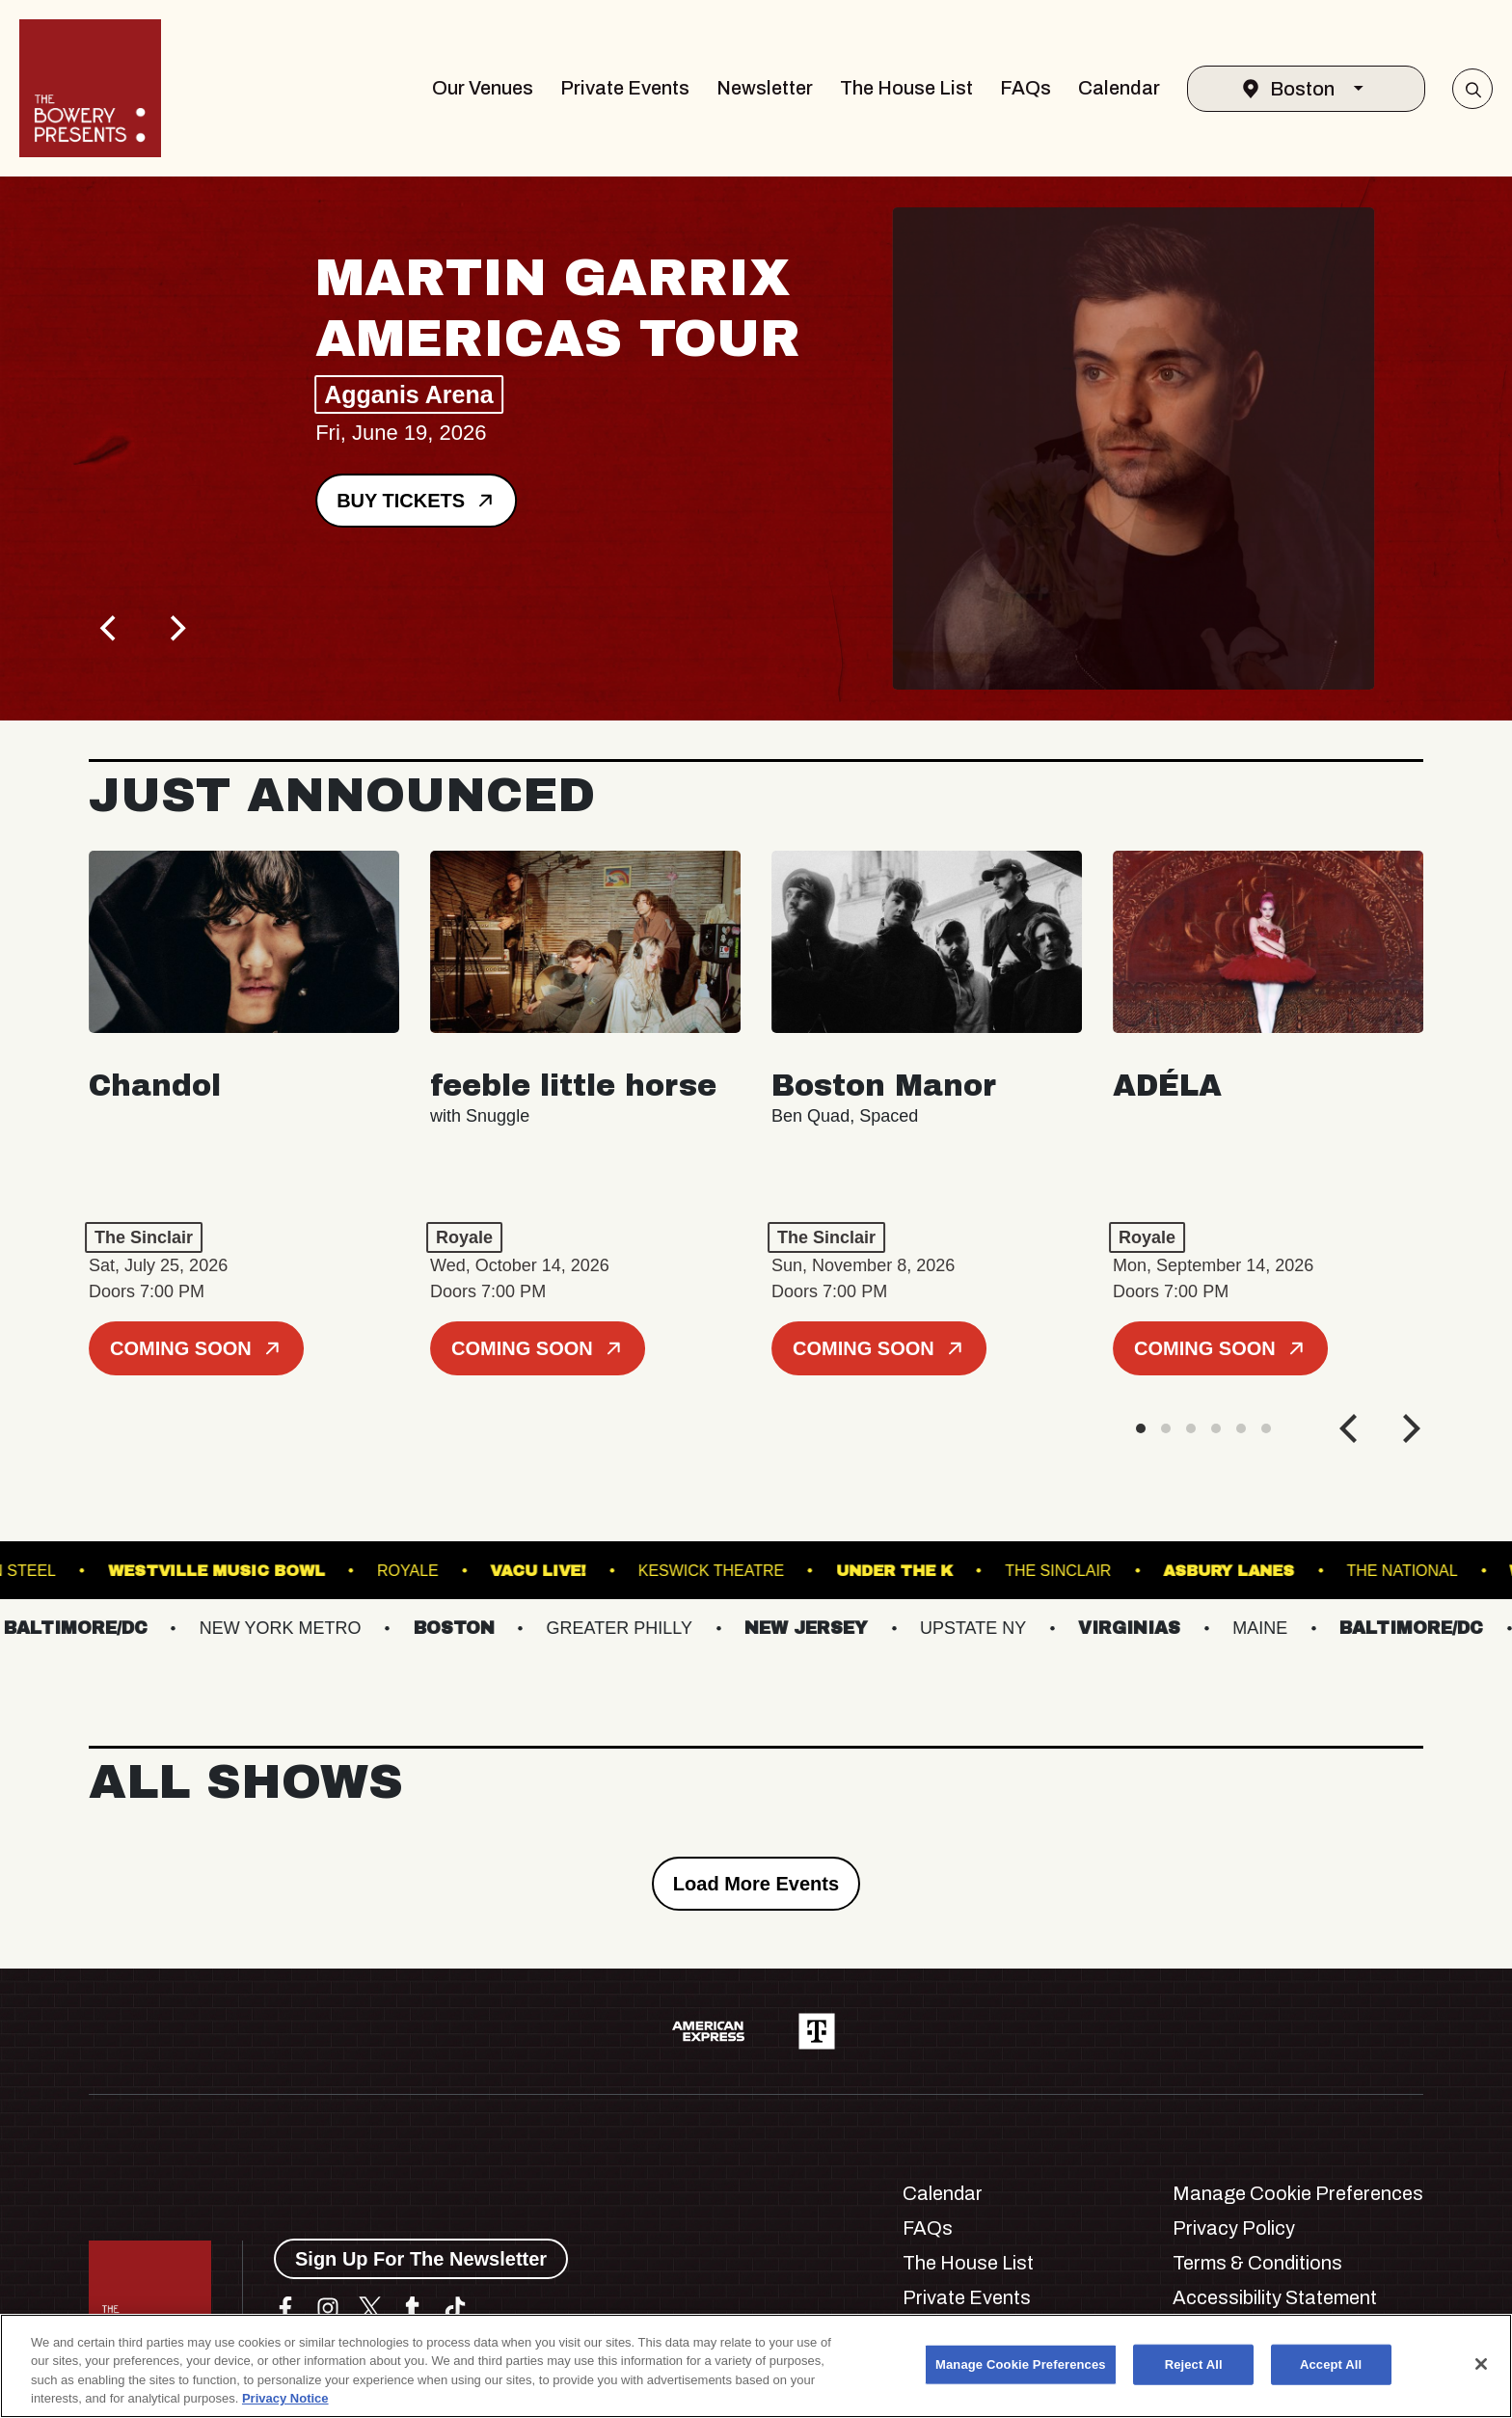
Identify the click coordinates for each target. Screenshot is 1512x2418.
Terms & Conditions (1257, 2262)
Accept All (1331, 2364)
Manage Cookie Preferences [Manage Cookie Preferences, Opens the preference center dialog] (1020, 2364)
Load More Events (756, 1883)
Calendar (1119, 87)
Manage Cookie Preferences (1298, 2193)
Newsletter (764, 87)
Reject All (1194, 2364)
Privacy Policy (1234, 2228)
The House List (906, 87)
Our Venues (482, 87)
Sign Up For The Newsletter (421, 2258)
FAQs (1025, 87)
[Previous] (110, 628)
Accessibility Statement (1275, 2297)
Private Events (624, 87)
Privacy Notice (285, 2398)
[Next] (175, 628)
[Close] (1481, 2364)
